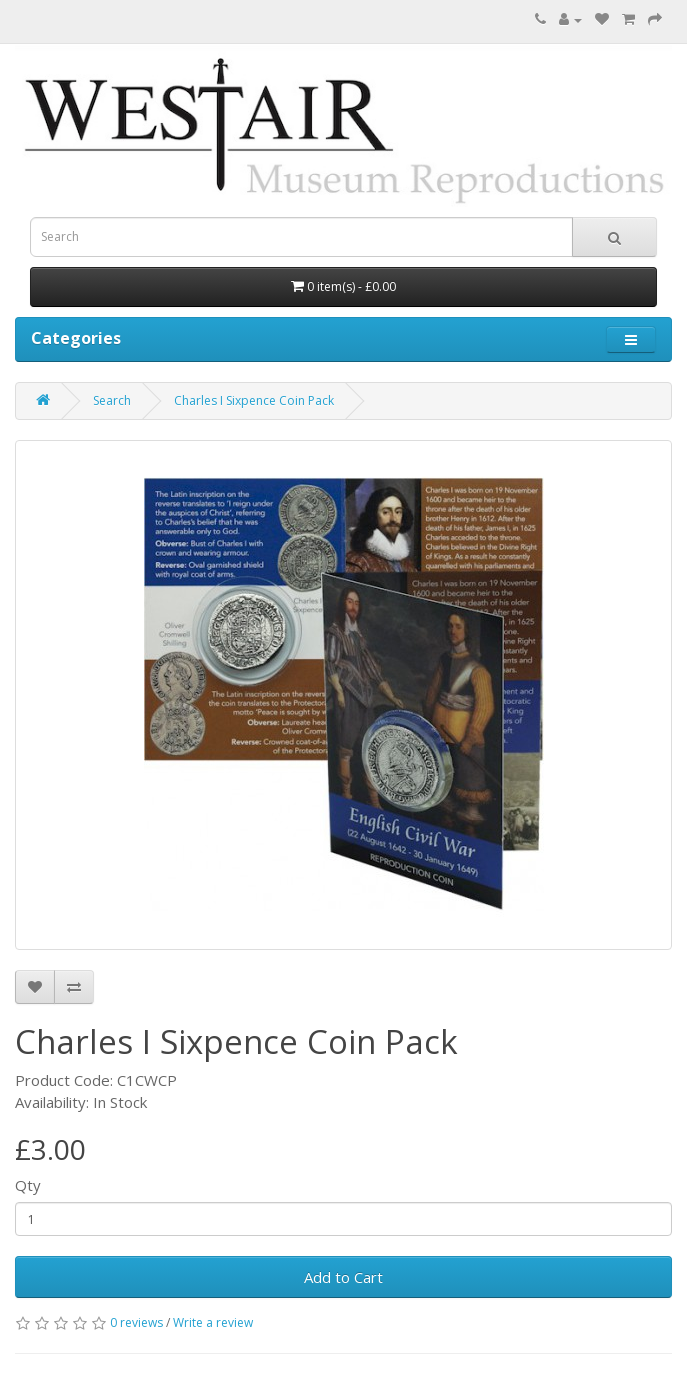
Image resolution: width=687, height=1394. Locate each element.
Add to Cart (343, 1277)
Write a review (213, 1322)
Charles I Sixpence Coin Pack (254, 400)
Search (112, 400)
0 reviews (136, 1322)
